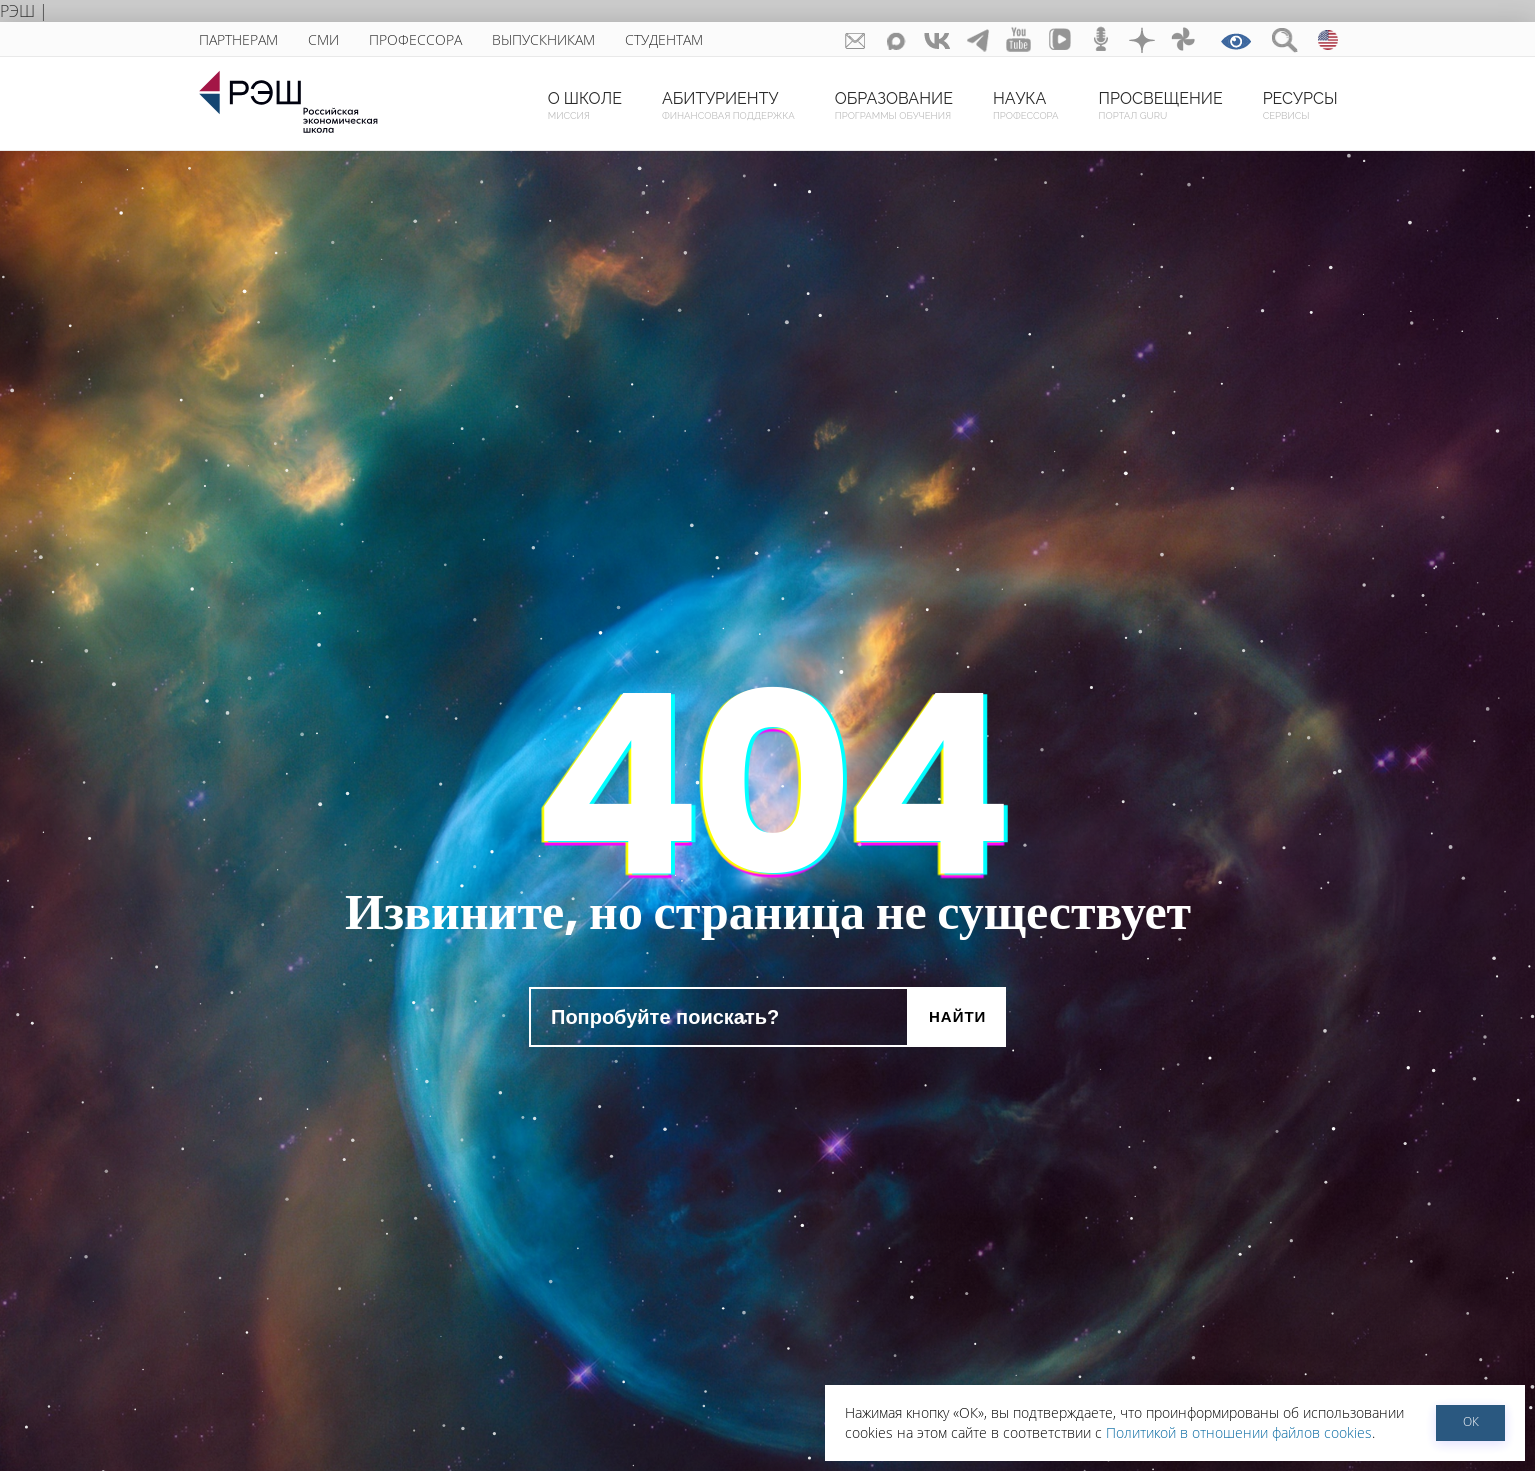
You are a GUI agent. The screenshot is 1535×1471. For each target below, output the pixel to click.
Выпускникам (543, 39)
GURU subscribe (855, 39)
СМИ (323, 39)
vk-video (1060, 39)
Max (896, 39)
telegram (978, 39)
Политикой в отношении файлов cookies (1239, 1432)
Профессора (415, 39)
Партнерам (238, 39)
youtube (1019, 39)
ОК (1471, 1421)
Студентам (664, 39)
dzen (1142, 39)
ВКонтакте (937, 39)
